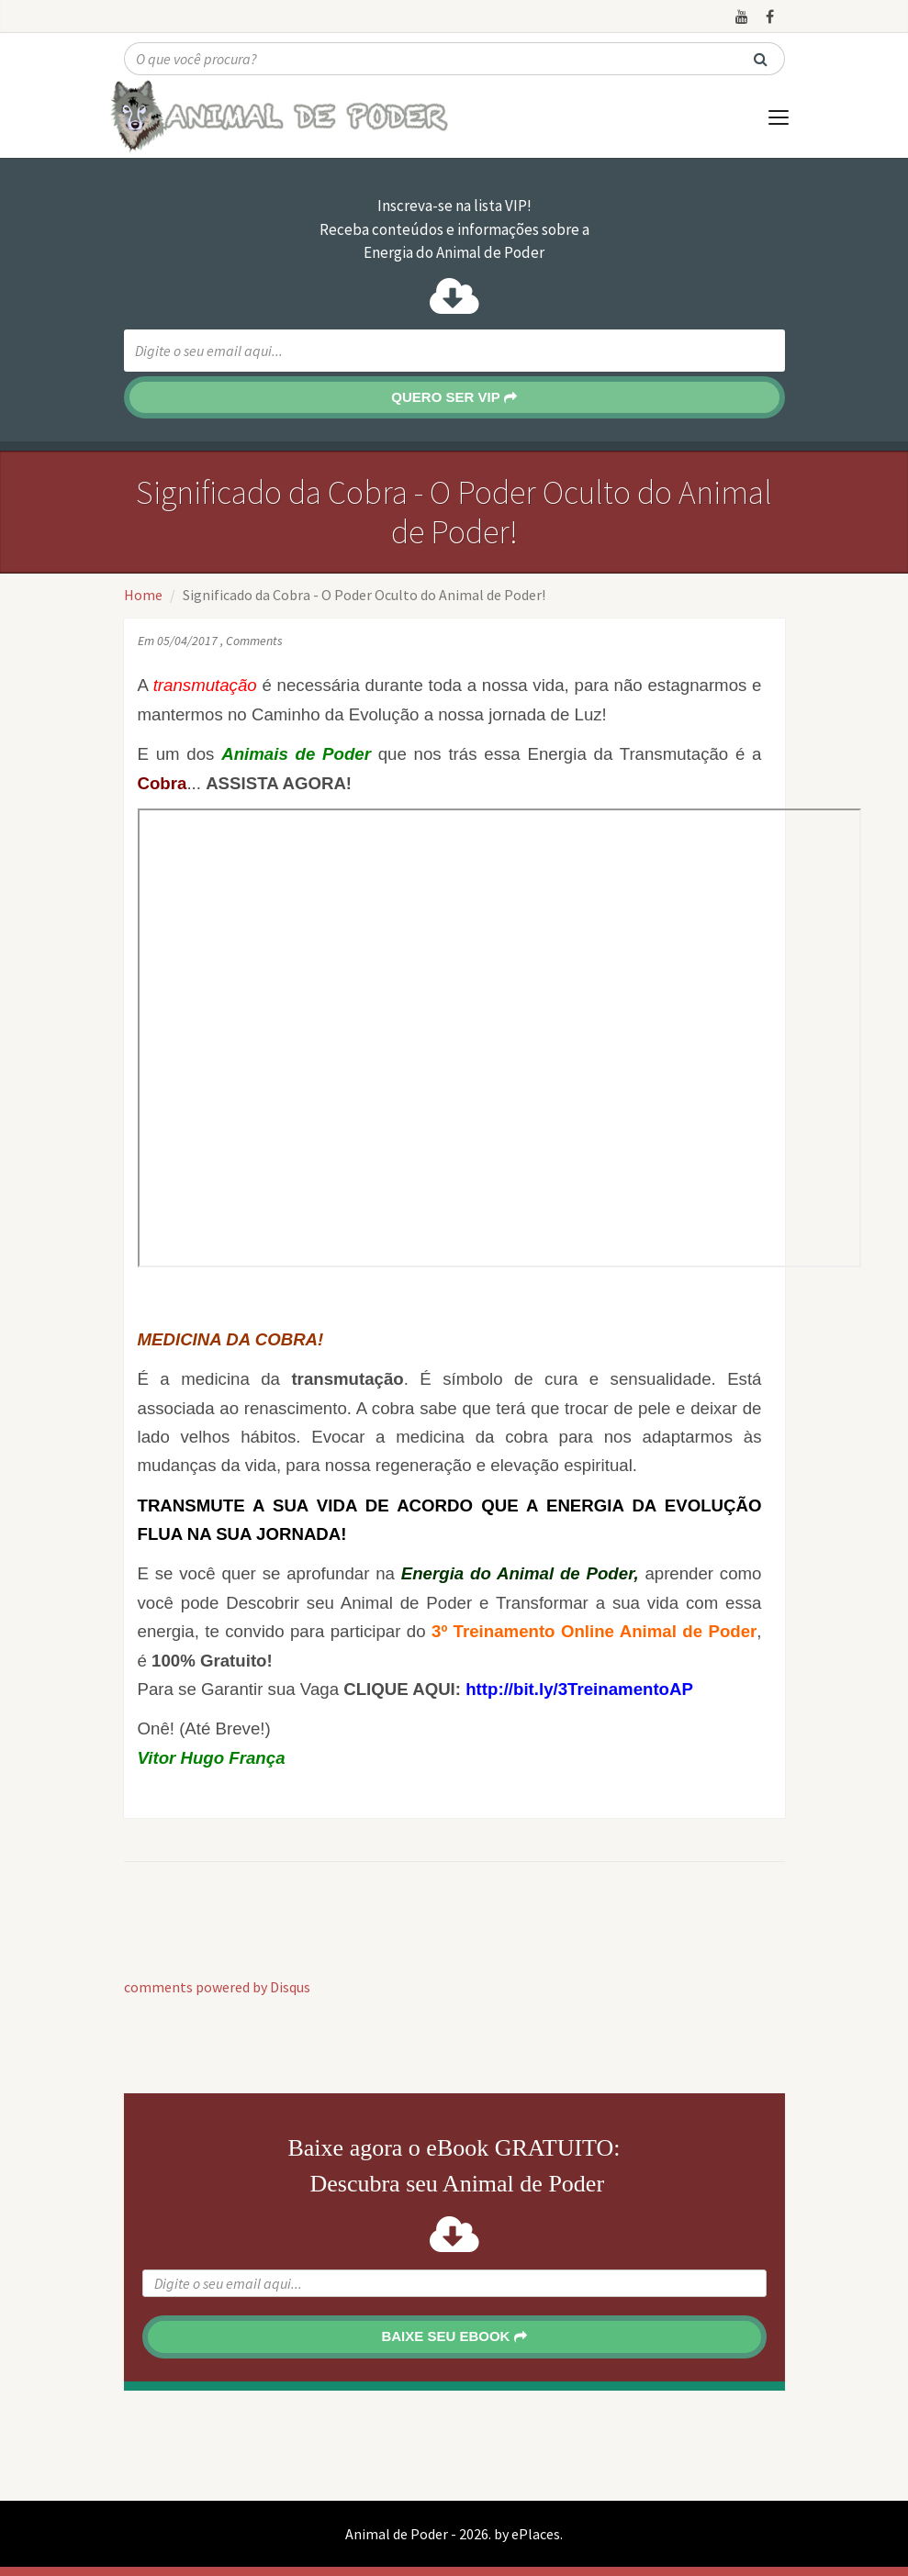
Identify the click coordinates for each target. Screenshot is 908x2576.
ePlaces (535, 2534)
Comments (254, 640)
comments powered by (217, 1987)
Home (143, 594)
